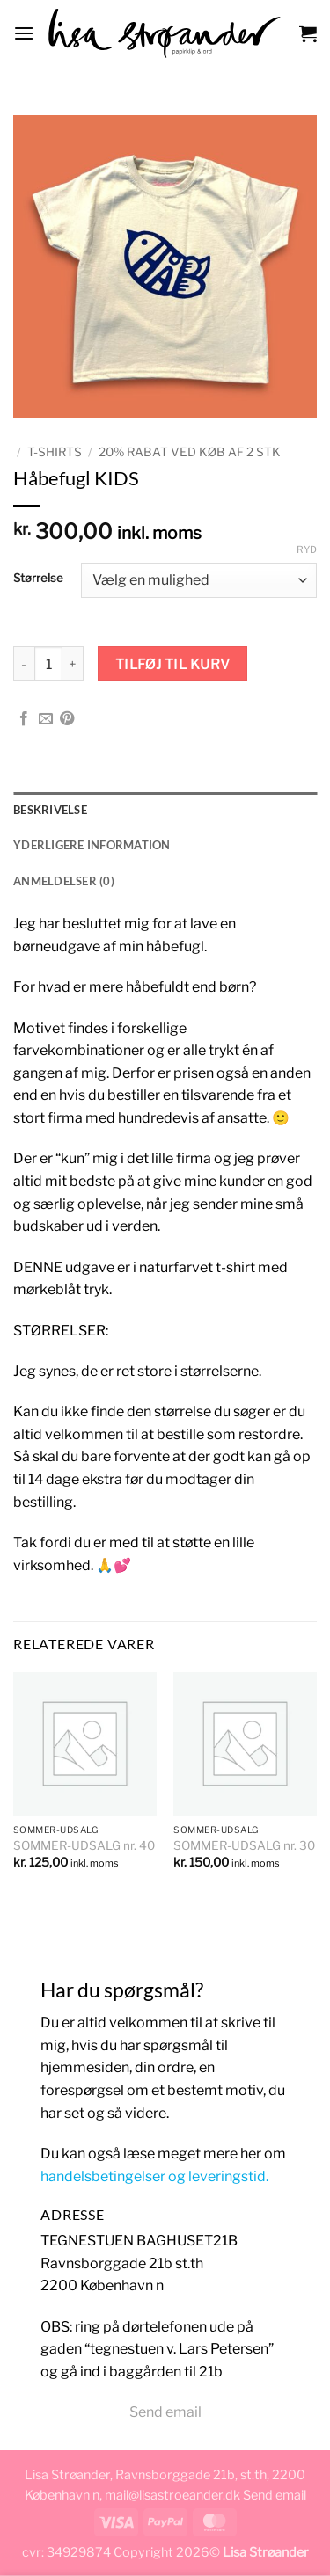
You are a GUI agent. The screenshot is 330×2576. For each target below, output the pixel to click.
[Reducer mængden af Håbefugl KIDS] (23, 663)
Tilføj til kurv (173, 664)
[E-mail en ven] (46, 719)
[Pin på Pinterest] (67, 719)
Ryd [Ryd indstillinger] (307, 549)
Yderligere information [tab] (92, 845)
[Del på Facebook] (24, 719)
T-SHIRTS (54, 452)
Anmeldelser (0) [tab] (63, 881)
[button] (23, 33)
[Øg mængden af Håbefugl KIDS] (73, 663)
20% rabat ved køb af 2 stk (190, 452)
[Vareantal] (48, 663)
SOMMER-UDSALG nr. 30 (244, 1845)
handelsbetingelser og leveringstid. (154, 2176)
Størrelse (38, 578)
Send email (165, 2412)
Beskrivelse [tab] (50, 810)
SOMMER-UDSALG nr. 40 (84, 1845)
